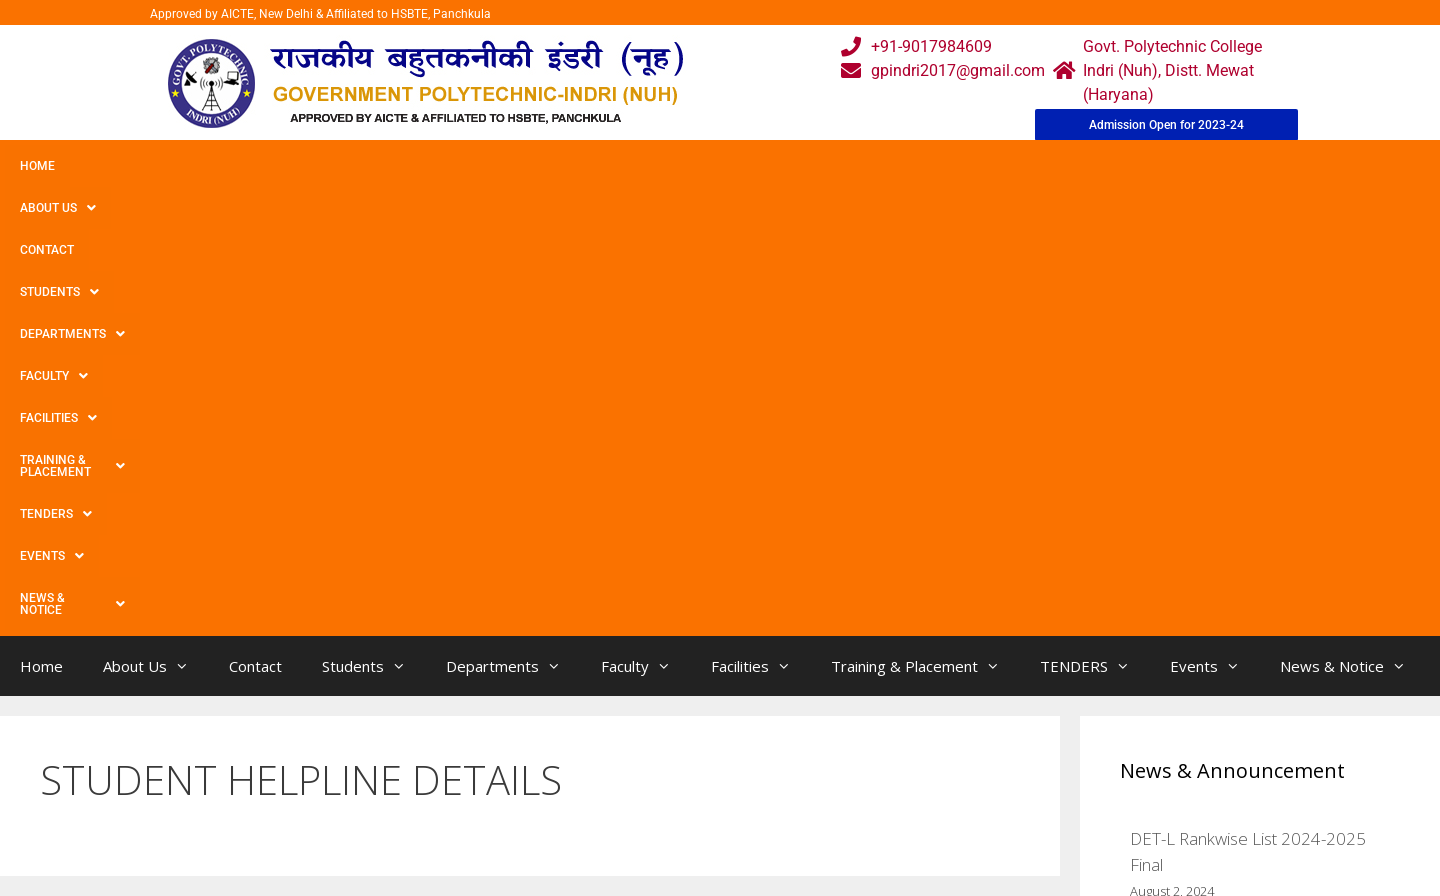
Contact (218, 166)
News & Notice (1163, 166)
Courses (636, 761)
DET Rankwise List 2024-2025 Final (1259, 491)
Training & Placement (803, 166)
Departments (436, 166)
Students (314, 166)
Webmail (639, 721)
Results (634, 801)
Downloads (493, 801)
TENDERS (949, 166)
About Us (123, 166)
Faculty (553, 166)
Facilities (655, 166)
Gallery (477, 761)
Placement (645, 841)
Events (1047, 166)
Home (37, 166)
